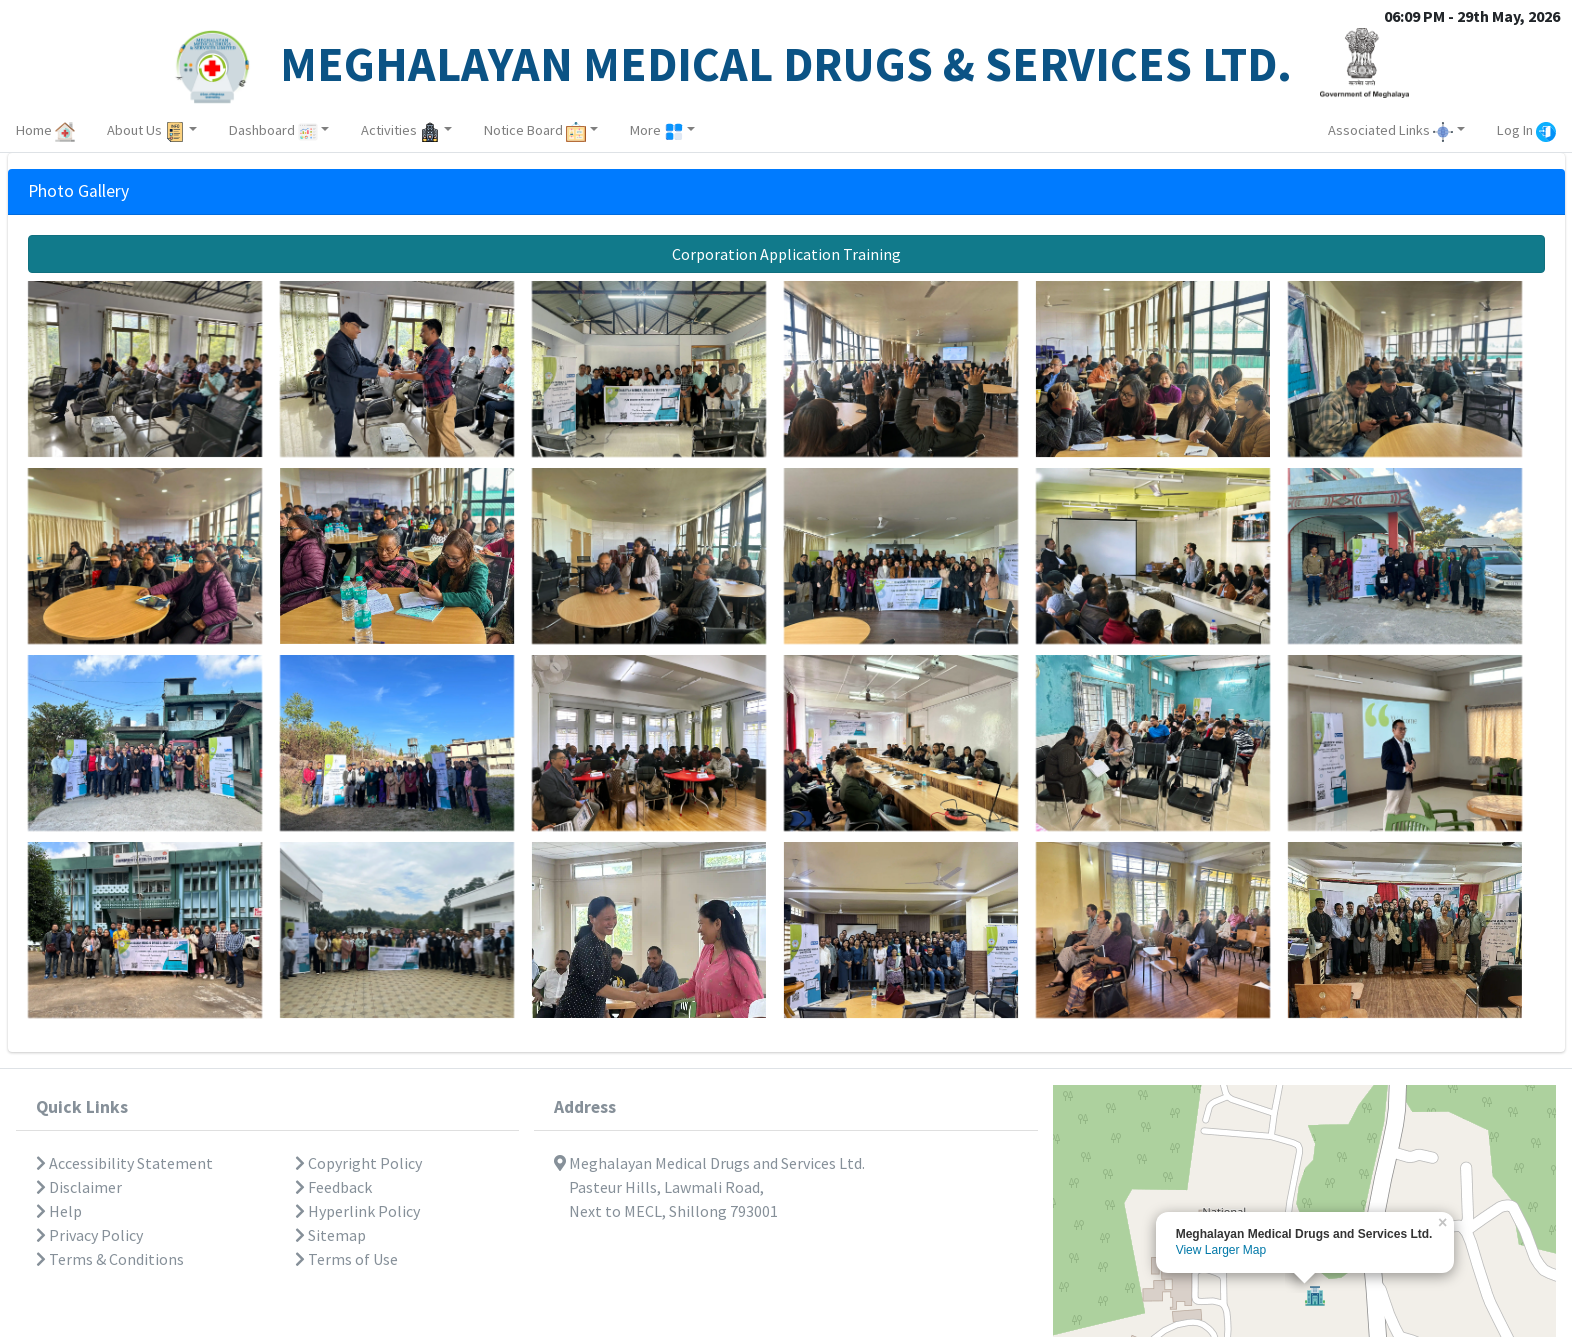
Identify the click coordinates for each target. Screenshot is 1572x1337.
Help (59, 1211)
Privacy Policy (89, 1235)
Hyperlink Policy (357, 1211)
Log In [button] (1526, 130)
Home (45, 130)
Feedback (333, 1187)
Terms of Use (346, 1259)
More (657, 130)
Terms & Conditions (110, 1259)
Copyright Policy (358, 1163)
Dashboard (273, 130)
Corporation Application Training (786, 254)
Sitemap (330, 1235)
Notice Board (535, 130)
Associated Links (1390, 130)
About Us (146, 130)
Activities (400, 130)
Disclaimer (79, 1187)
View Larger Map (1221, 1250)
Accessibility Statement (124, 1163)
